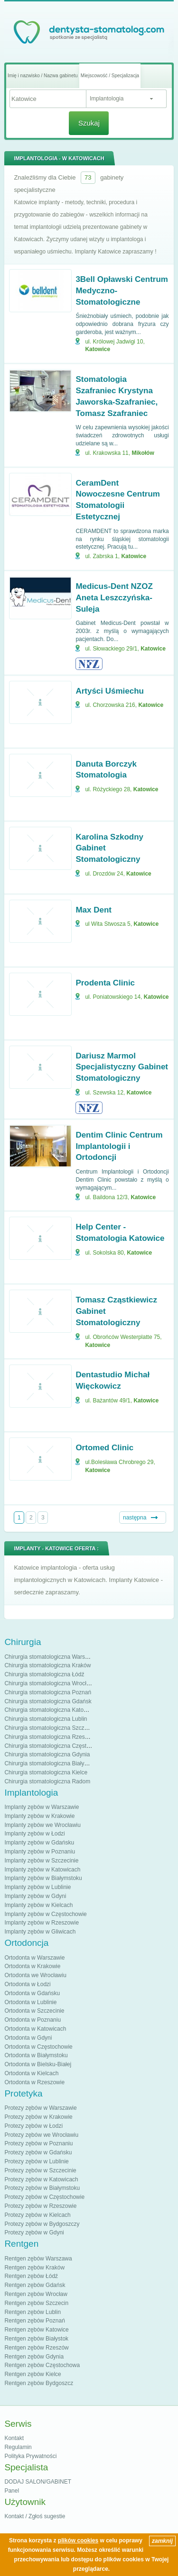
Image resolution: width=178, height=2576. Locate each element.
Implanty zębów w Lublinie (37, 1887)
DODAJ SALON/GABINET (37, 2481)
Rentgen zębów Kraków (34, 2267)
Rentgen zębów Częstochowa (42, 2365)
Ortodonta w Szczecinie (34, 2010)
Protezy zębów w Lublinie (36, 2161)
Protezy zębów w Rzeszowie (40, 2206)
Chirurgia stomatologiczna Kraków (47, 1665)
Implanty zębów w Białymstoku (43, 1878)
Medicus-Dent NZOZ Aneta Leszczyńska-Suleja (113, 598)
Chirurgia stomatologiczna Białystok (49, 1763)
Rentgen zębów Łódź (31, 2276)
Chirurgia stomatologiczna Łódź (44, 1674)
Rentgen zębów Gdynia (34, 2356)
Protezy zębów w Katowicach (41, 2179)
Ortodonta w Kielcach (31, 2073)
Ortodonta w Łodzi (27, 1984)
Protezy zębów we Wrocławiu (41, 2135)
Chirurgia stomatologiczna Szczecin (49, 1728)
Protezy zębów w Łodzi (33, 2126)
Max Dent (93, 909)
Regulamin (17, 2447)
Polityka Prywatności (30, 2456)
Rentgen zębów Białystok (36, 2338)
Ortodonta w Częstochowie (38, 2046)
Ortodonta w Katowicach (35, 2028)
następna (134, 1517)
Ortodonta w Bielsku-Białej (37, 2064)
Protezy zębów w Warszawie (40, 2108)
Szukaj (89, 123)
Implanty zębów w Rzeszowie (41, 1922)
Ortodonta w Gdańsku (32, 1993)
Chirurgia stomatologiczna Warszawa (51, 1657)
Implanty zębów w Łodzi (34, 1833)
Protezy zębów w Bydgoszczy (41, 2224)
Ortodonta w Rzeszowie (34, 2082)
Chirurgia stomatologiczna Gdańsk (47, 1701)
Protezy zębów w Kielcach (37, 2215)
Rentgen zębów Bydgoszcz (38, 2383)
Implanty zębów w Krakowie (39, 1816)
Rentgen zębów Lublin (32, 2312)
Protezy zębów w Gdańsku (38, 2152)
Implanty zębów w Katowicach (42, 1869)
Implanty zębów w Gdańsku (39, 1842)
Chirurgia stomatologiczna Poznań (47, 1692)
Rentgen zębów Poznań (34, 2320)
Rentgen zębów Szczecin (36, 2303)
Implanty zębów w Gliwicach (39, 1931)
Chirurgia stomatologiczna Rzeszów (49, 1737)
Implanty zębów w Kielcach (38, 1905)
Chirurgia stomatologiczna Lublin (45, 1719)
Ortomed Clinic (104, 1447)
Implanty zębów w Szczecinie (41, 1860)
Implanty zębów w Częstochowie (45, 1914)
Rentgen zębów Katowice (36, 2329)
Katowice (97, 349)
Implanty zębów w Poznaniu (39, 1851)
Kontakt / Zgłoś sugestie (34, 2516)
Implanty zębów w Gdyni (35, 1896)
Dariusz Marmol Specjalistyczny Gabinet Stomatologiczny (121, 1067)
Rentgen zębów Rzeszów (36, 2347)
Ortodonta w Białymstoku (35, 2055)
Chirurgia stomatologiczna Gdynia (47, 1754)
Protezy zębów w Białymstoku (42, 2188)
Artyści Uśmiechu (109, 691)
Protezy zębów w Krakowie (38, 2117)
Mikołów (142, 453)
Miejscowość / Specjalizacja (110, 75)
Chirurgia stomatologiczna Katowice (49, 1710)
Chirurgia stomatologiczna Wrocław (49, 1683)
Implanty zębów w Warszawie (41, 1807)
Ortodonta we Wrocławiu (35, 1975)
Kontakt (14, 2438)
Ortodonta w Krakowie (32, 1966)
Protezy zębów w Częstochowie (44, 2197)
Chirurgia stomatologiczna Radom (47, 1781)
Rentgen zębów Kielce (32, 2374)
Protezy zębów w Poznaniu (38, 2143)
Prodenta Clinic (105, 982)
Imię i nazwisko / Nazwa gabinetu (43, 75)
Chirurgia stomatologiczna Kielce (45, 1772)
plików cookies (78, 2540)
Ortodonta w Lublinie (30, 2002)
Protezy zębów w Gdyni (34, 2232)
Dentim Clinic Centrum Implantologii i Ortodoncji (118, 1146)
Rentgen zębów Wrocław (35, 2294)
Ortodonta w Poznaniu (32, 2019)
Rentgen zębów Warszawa (38, 2258)
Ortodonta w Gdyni (28, 2037)
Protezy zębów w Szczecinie (40, 2170)
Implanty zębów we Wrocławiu (42, 1825)
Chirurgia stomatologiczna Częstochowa (55, 1746)
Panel (11, 2490)
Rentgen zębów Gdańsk (34, 2285)
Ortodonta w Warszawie (34, 1957)
